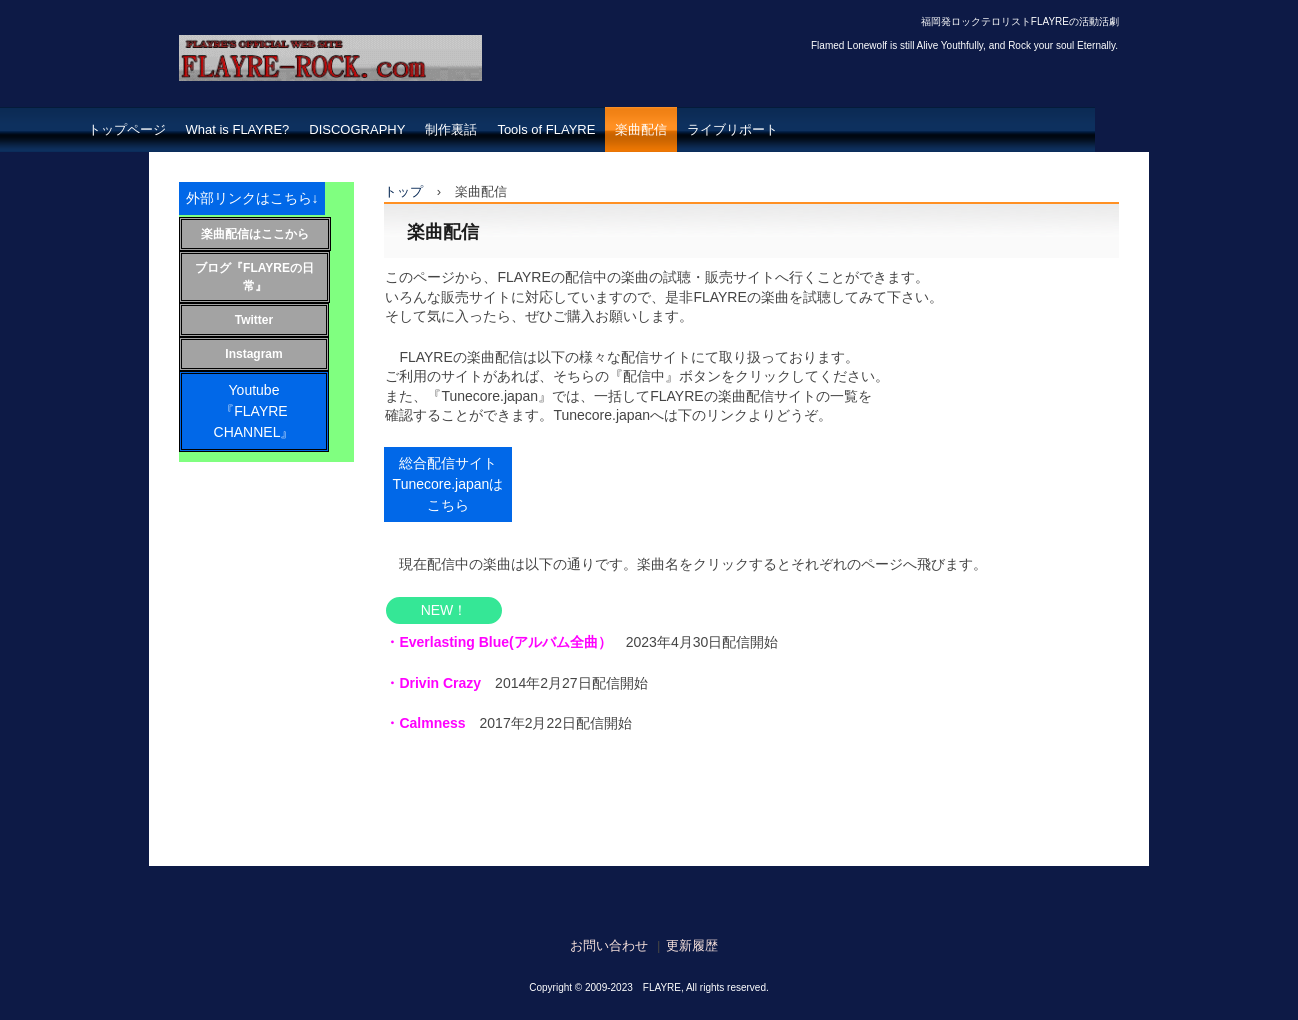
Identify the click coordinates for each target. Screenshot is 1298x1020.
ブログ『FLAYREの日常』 (254, 277)
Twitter (254, 320)
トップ (403, 191)
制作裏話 (451, 129)
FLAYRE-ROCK (272, 100)
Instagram (253, 354)
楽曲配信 (641, 129)
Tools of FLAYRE (546, 129)
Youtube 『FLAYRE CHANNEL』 (271, 411)
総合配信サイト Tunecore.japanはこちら (452, 484)
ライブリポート (732, 129)
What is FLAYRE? (238, 129)
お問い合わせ (609, 945)
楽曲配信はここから (255, 234)
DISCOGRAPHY (357, 129)
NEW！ (444, 610)
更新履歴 (692, 945)
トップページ (127, 129)
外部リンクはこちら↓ (252, 198)
